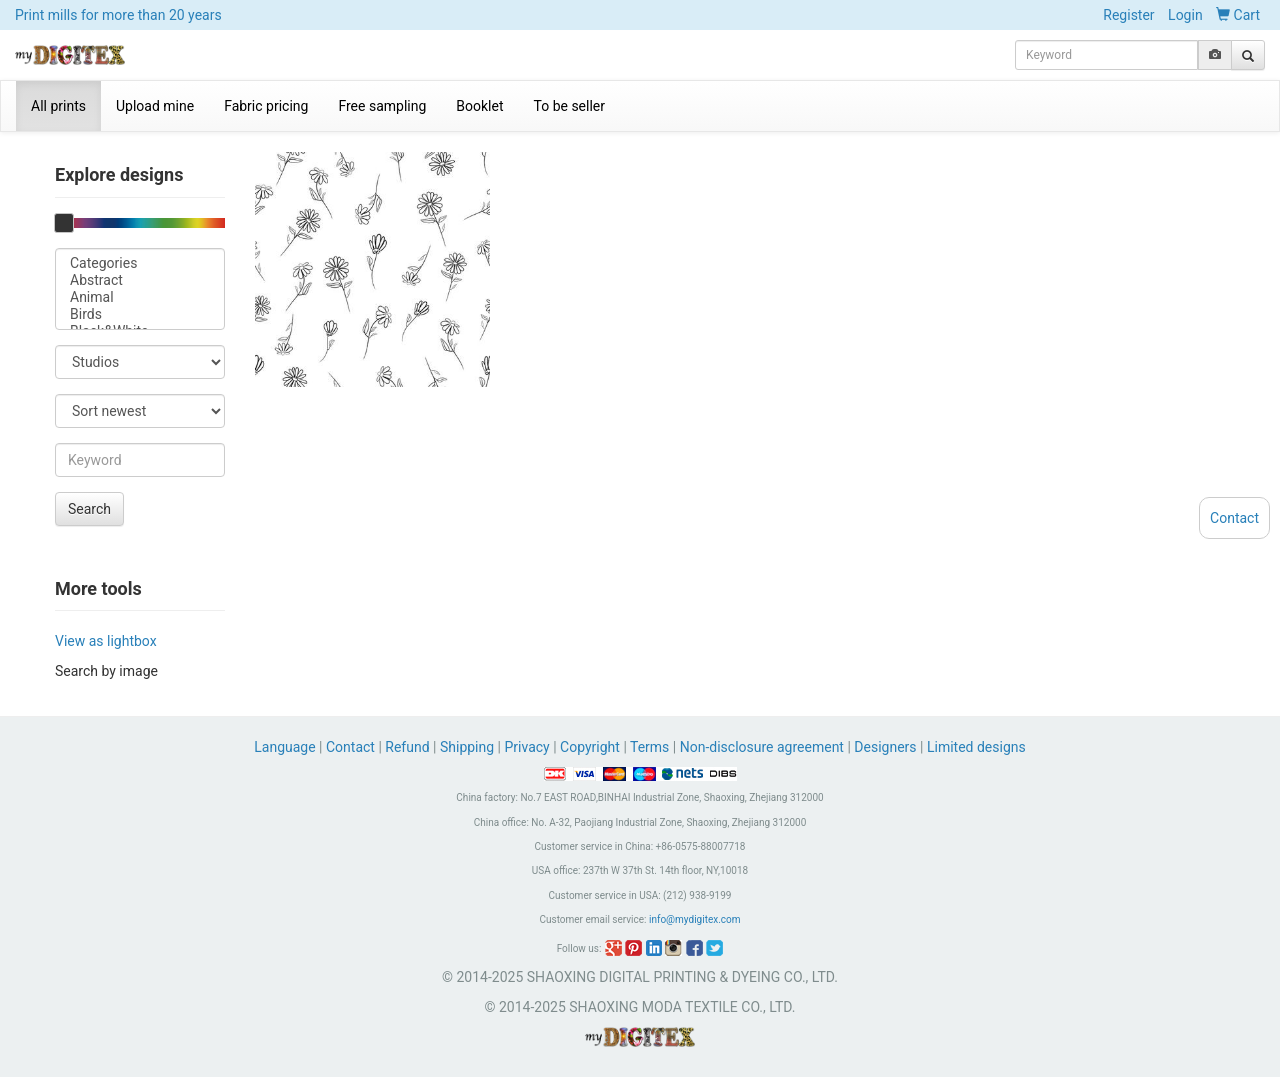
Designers (885, 747)
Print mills (118, 15)
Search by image (106, 671)
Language (286, 747)
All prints (58, 106)
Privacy (526, 747)
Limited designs (976, 747)
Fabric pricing (266, 106)
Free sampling (382, 106)
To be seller (570, 106)
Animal (140, 297)
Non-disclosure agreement (762, 747)
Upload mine (155, 106)
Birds (140, 314)
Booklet (479, 106)
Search (89, 509)
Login (1185, 15)
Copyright (590, 747)
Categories (140, 263)
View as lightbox (106, 641)
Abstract (140, 280)
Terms (649, 747)
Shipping (467, 747)
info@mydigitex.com (695, 919)
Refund (407, 747)
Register (1128, 15)
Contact (350, 747)
